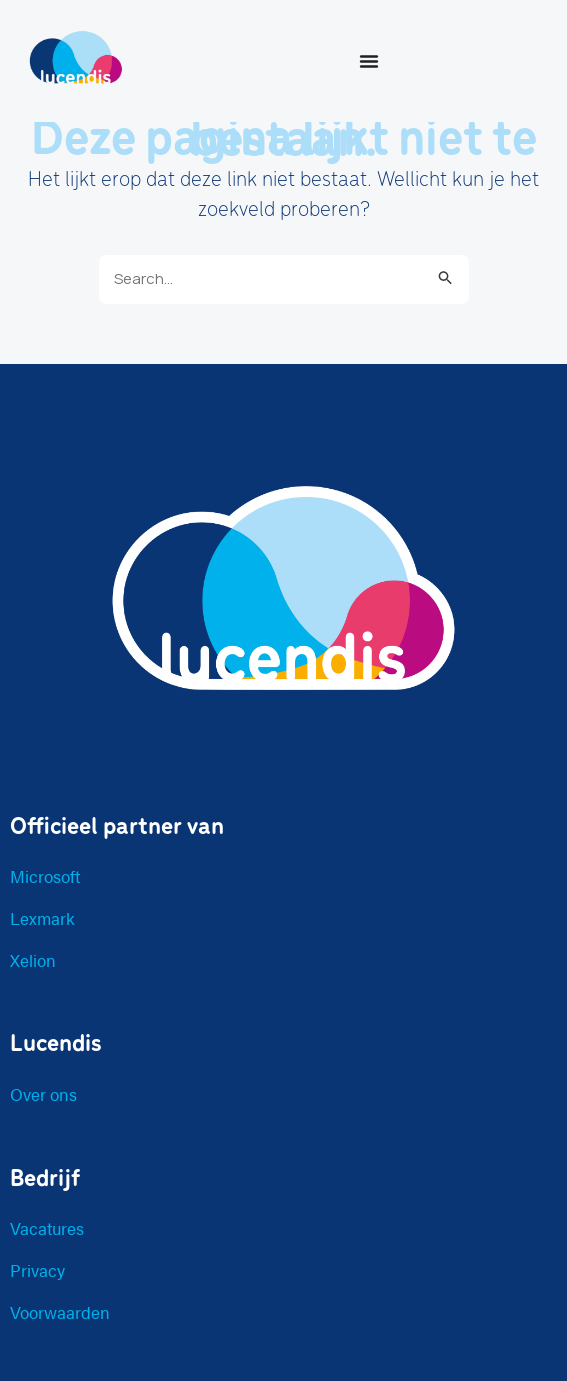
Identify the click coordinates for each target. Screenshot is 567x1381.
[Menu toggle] (369, 61)
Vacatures (47, 1228)
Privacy (37, 1270)
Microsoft (45, 876)
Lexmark (42, 918)
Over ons (43, 1094)
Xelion (33, 960)
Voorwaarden (60, 1312)
